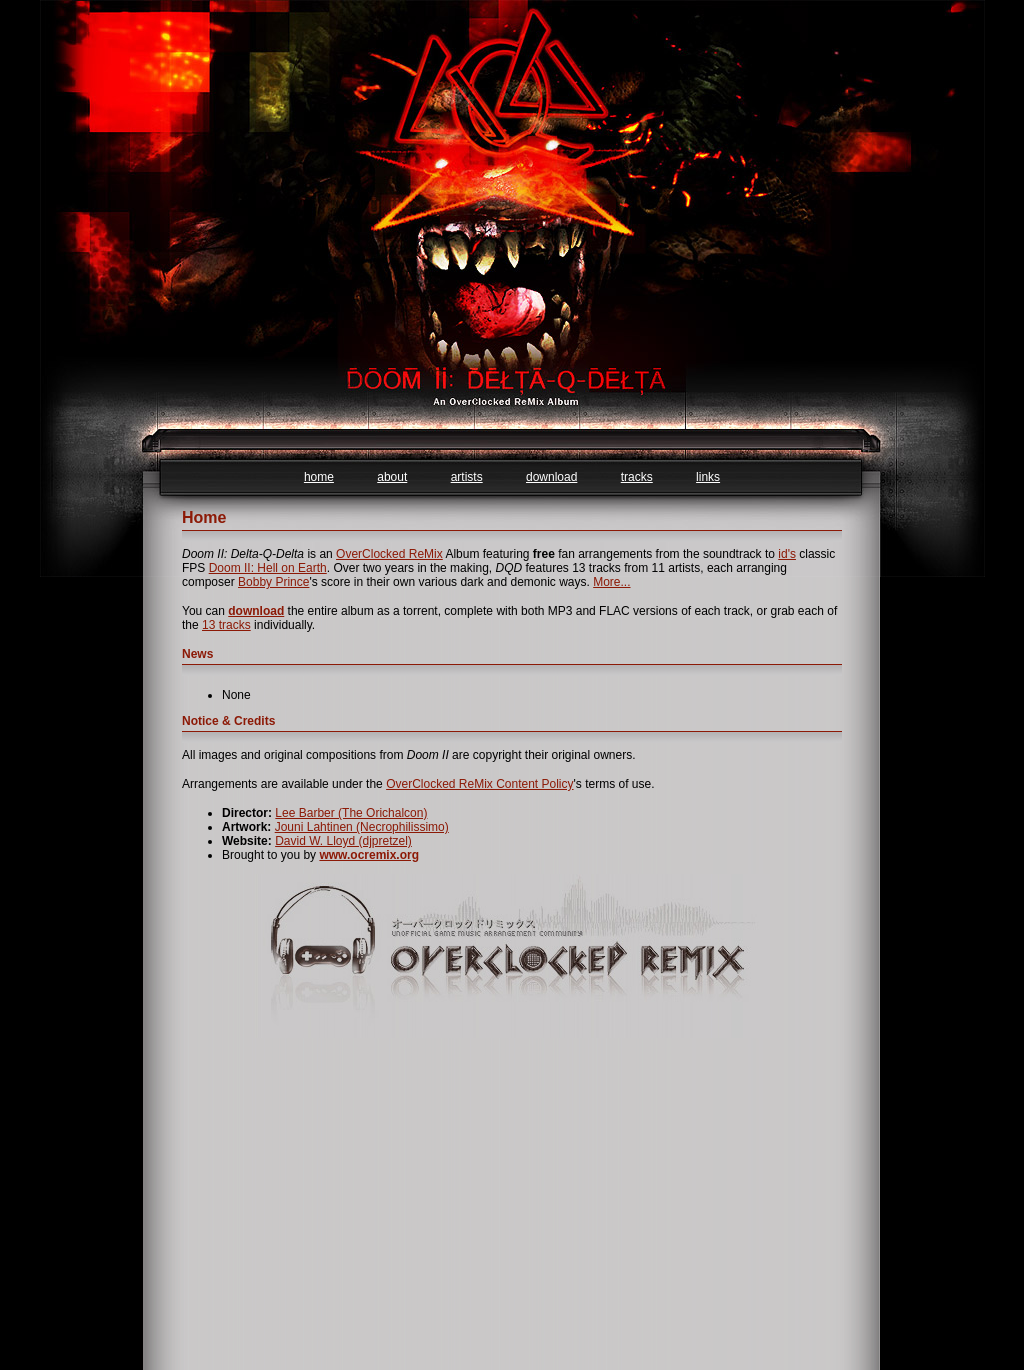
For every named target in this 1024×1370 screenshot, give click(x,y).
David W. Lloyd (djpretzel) (343, 841)
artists (467, 477)
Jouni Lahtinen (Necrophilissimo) (362, 827)
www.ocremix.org (369, 855)
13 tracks (226, 625)
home (319, 477)
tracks (637, 477)
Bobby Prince (273, 582)
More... (611, 582)
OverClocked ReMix (389, 554)
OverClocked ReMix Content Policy (479, 784)
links (708, 477)
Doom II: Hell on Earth (268, 568)
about (392, 477)
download (551, 477)
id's (787, 554)
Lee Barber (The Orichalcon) (351, 813)
